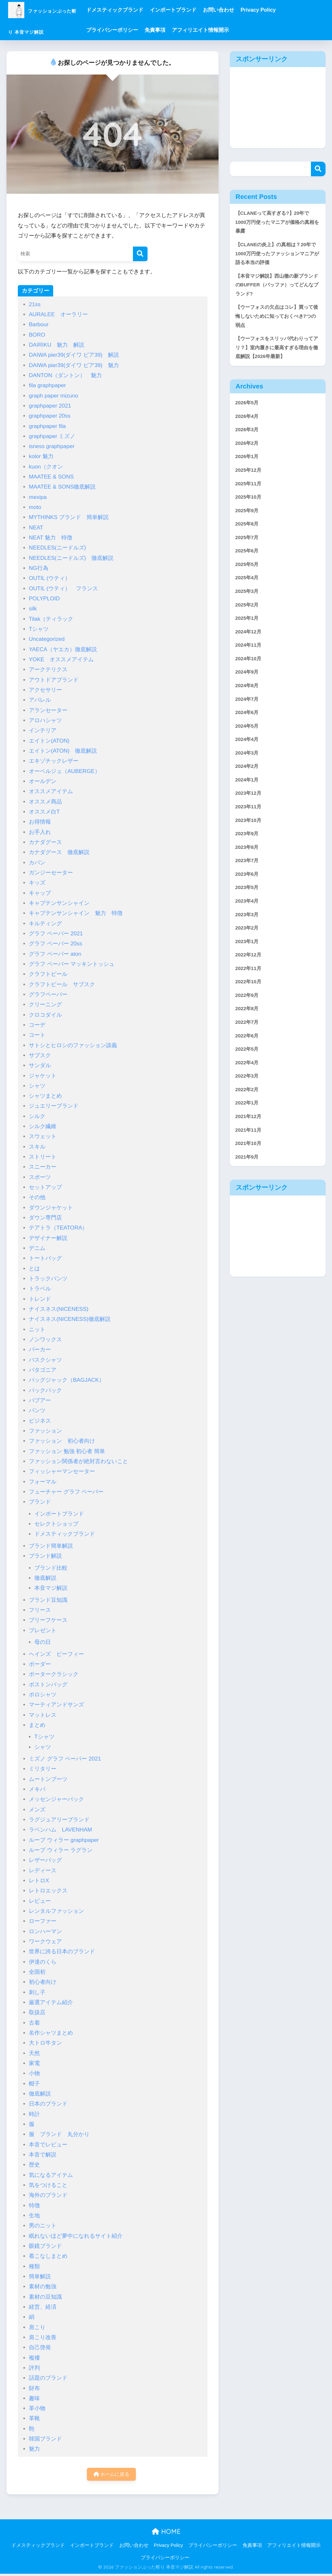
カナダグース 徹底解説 (59, 852)
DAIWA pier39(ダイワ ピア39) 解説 (74, 355)
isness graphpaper (52, 446)
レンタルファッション (56, 1911)
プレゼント (42, 1630)
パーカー (40, 1349)
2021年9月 (248, 1229)
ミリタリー (42, 1769)
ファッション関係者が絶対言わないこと (78, 1461)
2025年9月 (248, 534)
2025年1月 (248, 650)
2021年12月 (250, 1186)
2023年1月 (248, 997)
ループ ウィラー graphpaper (64, 1840)
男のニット (42, 2226)
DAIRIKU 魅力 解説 (56, 345)
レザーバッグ (45, 1860)
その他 (37, 1197)
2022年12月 (250, 1012)
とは (34, 1268)
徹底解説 (45, 1578)
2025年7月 (248, 563)
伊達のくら (42, 1962)
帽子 (34, 2084)
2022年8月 (248, 1070)
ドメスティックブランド (141, 10)
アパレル (40, 700)
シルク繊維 (42, 1126)
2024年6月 (248, 751)
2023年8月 (248, 896)
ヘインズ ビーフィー (56, 1654)
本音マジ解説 (50, 1588)
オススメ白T (44, 812)
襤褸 (34, 2358)
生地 (34, 2215)
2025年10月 (250, 519)
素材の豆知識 (45, 2297)
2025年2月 (248, 635)
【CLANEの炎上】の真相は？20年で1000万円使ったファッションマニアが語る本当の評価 (277, 258)
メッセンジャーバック (56, 1799)
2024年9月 (248, 708)
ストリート (42, 1157)
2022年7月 (248, 1084)
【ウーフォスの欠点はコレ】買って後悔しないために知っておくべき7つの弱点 (276, 327)
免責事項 (181, 30)
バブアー (40, 1400)
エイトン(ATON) (52, 741)
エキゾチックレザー (53, 761)
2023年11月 (250, 852)
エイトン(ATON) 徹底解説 (63, 751)
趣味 (34, 2398)
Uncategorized (47, 639)
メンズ (37, 1810)
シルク (37, 1116)
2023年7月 (248, 910)
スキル (37, 1147)
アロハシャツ (45, 720)
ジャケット (42, 1076)
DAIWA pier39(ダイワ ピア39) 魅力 (74, 365)
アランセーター (48, 710)
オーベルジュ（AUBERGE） (64, 771)
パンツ (37, 1410)
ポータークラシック (53, 1674)
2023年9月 (248, 882)
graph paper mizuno (53, 396)
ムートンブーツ (48, 1779)
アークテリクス (51, 669)
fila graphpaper (47, 385)
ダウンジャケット (51, 1208)
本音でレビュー (48, 2145)
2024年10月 (250, 693)
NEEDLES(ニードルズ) (57, 548)
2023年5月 (248, 940)
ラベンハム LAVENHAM (60, 1830)
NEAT (36, 528)
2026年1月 (248, 476)
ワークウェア (45, 1941)
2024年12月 (250, 664)
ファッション (45, 1431)
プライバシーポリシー (138, 30)
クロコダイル (45, 1015)
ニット (37, 1329)
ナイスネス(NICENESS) (59, 1309)
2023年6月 (248, 925)
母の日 (42, 1642)
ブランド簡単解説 (51, 1546)
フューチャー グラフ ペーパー (66, 1492)
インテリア (42, 730)
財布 (34, 2388)
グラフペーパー (48, 994)
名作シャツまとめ (51, 2033)
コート (37, 1035)
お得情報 (40, 822)
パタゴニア (42, 1370)
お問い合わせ (244, 10)
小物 (34, 2073)
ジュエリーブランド (53, 1106)
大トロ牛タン (45, 2043)
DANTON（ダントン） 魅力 (65, 375)
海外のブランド (48, 2195)
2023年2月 (248, 983)
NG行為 (38, 568)
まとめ (37, 1725)
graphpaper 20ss (49, 416)
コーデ (37, 1025)
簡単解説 (40, 2276)
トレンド (40, 1299)
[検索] (140, 254)
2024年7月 (248, 737)
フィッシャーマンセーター (62, 1471)
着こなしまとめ (48, 2256)
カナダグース (45, 842)
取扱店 (37, 2012)
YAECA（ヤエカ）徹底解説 (63, 649)
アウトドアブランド (53, 680)
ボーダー (40, 1664)
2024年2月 (248, 809)
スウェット (42, 1136)
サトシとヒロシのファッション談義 (73, 1045)
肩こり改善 (42, 2337)
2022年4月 (248, 1128)
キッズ (37, 883)
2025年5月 (248, 592)
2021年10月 (250, 1215)
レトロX (39, 1880)
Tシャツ (39, 629)
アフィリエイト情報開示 (226, 30)
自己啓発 (40, 2347)
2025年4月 (248, 606)
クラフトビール (48, 974)
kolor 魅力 (41, 456)
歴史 (34, 2165)
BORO (37, 335)
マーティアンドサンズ (56, 1705)
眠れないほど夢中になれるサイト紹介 (76, 2236)
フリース (40, 1610)
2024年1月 (248, 824)
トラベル (40, 1289)
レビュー (40, 1901)
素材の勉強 (42, 2286)
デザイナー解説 (48, 1238)
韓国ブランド (45, 2439)
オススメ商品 (45, 802)
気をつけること (48, 2185)
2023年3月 (248, 968)
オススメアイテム (51, 791)
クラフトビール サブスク (62, 984)
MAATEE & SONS (51, 477)
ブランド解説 (45, 1556)
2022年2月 (248, 1157)
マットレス (42, 1715)
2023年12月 (250, 838)
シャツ (37, 1086)
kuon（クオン (46, 467)
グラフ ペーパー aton (55, 954)
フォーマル (42, 1482)
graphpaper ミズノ (52, 436)
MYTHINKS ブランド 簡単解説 (69, 517)
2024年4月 (248, 780)
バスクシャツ (45, 1360)
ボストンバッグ (48, 1684)
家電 (34, 2063)
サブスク (40, 1055)
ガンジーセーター (51, 873)
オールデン (42, 781)
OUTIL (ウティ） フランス (63, 588)
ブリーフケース (48, 1620)
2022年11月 (250, 1026)
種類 (34, 2266)
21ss (35, 304)
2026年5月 (248, 418)
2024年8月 (248, 722)
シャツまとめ (45, 1096)
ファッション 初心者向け (62, 1441)
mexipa (38, 497)
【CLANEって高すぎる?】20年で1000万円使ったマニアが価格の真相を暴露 (277, 223)
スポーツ (40, 1177)
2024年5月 (248, 766)
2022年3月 (248, 1142)
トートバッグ (45, 1258)
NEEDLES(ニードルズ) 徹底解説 (71, 558)
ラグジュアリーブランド (59, 1820)
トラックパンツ (48, 1279)
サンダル (40, 1065)
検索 (318, 169)
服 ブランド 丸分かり (59, 2134)
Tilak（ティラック (51, 619)
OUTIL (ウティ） (49, 578)
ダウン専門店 (45, 1218)
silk (33, 609)
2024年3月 (248, 795)
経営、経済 (42, 2307)
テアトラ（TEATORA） (58, 1228)
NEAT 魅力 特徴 (50, 538)
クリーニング (45, 1004)
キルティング (45, 923)
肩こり (37, 2327)
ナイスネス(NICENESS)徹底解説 (70, 1319)
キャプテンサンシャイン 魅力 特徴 (76, 913)
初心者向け (42, 1982)
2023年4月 (248, 954)
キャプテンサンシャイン (59, 903)
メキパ (37, 1789)
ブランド (40, 1502)
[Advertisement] (278, 107)
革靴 (34, 2418)
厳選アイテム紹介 (51, 2002)
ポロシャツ (42, 1695)
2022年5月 (248, 1113)
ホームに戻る (111, 2475)
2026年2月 (248, 461)
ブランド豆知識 (48, 1600)
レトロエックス (48, 1891)
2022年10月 (250, 1041)
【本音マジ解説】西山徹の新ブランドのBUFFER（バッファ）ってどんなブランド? (276, 292)
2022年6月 (248, 1099)
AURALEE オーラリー (58, 314)
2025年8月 (248, 549)
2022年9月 (248, 1055)
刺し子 (37, 1992)
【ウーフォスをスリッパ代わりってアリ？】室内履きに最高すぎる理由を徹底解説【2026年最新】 (276, 361)
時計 (34, 2114)
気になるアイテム (51, 2175)
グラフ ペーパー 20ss (55, 944)
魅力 (34, 2449)
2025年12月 (250, 491)
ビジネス (40, 1421)
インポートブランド (199, 10)
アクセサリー (45, 690)
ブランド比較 (50, 1568)
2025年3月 (248, 621)
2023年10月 (250, 867)
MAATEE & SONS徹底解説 (62, 487)
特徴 (34, 2205)
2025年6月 (248, 577)
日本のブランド (48, 2104)
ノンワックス (45, 1339)
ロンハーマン (45, 1931)
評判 (34, 2368)
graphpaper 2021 (50, 406)
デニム (37, 1248)
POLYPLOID (44, 598)
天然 (34, 2053)
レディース (42, 1870)
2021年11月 (250, 1200)
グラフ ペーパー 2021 (56, 933)
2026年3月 (248, 447)
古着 (34, 2023)
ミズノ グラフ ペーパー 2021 (65, 1759)
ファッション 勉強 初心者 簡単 (67, 1451)
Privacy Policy (284, 10)
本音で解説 (42, 2155)
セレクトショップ (56, 1524)
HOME (166, 2533)
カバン (37, 863)
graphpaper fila (47, 426)
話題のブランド (48, 2378)
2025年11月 (250, 505)
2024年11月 (250, 679)
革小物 (37, 2408)
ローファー (42, 1921)
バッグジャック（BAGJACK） (66, 1380)
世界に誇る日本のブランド (62, 1951)
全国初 (37, 1972)
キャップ (40, 893)
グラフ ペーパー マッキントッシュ (72, 964)
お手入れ (40, 832)
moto (35, 507)
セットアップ (45, 1187)
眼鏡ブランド (45, 2246)
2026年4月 (248, 433)
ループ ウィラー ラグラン (61, 1850)
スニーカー (42, 1167)
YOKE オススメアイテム (61, 659)
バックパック (45, 1390)
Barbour (39, 324)
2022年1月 (248, 1171)
